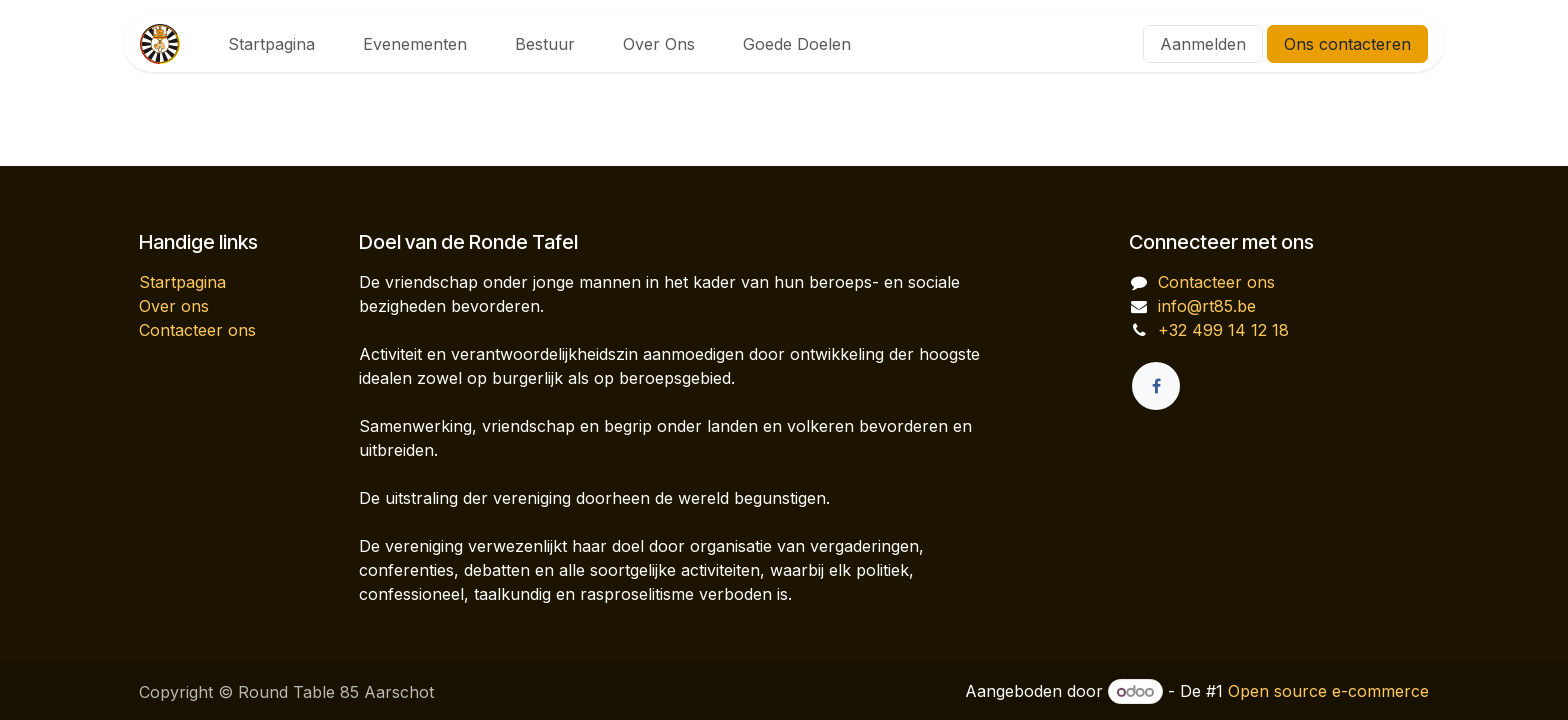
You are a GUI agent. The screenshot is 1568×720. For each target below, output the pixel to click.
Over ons (174, 306)
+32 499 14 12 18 (1223, 330)
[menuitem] (271, 44)
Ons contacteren (1347, 44)
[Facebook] (1156, 386)
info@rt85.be (1207, 306)
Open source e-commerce (1328, 691)
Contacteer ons (197, 330)
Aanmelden (1203, 44)
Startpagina (182, 282)
